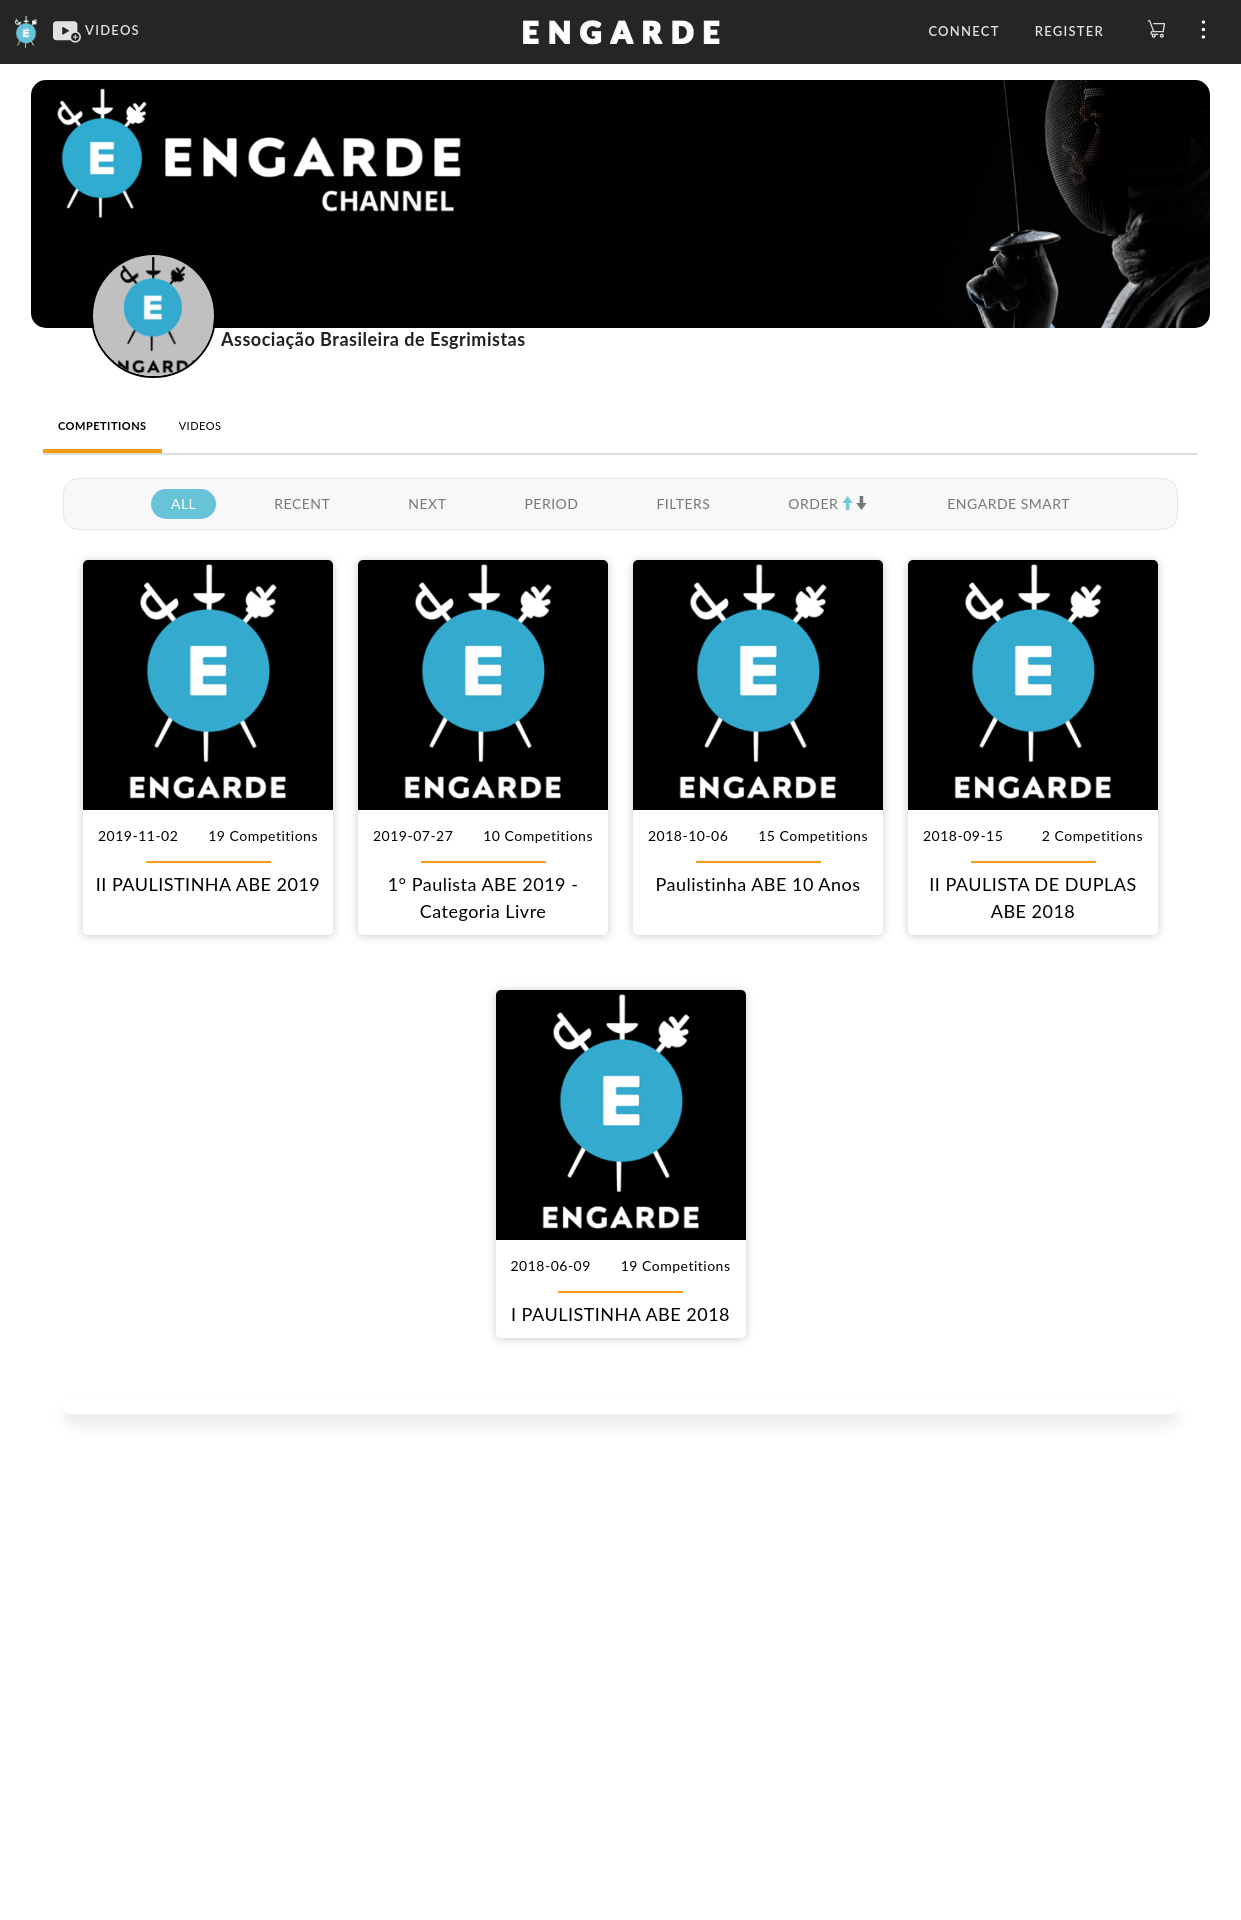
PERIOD (551, 503)
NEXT (427, 503)
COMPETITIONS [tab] (102, 425)
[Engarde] (26, 30)
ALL (183, 503)
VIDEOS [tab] (200, 425)
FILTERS (683, 503)
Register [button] (1069, 31)
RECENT (302, 503)
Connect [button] (963, 31)
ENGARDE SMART (1008, 503)
